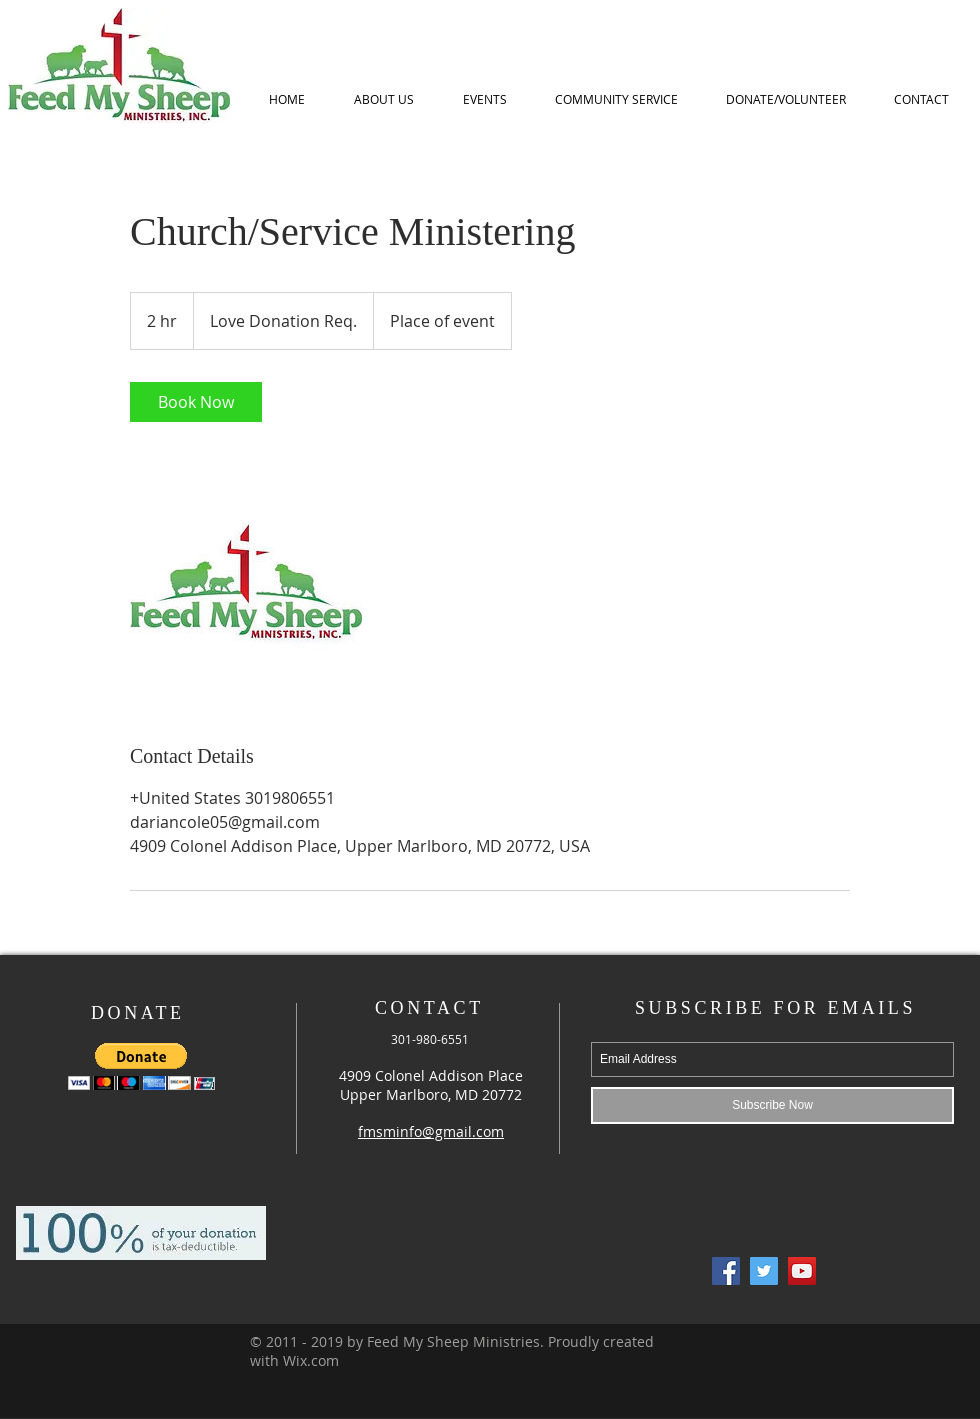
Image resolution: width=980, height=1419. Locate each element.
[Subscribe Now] (772, 1105)
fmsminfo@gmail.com (431, 1131)
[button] (141, 1066)
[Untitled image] (246, 582)
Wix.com (311, 1360)
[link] (196, 402)
